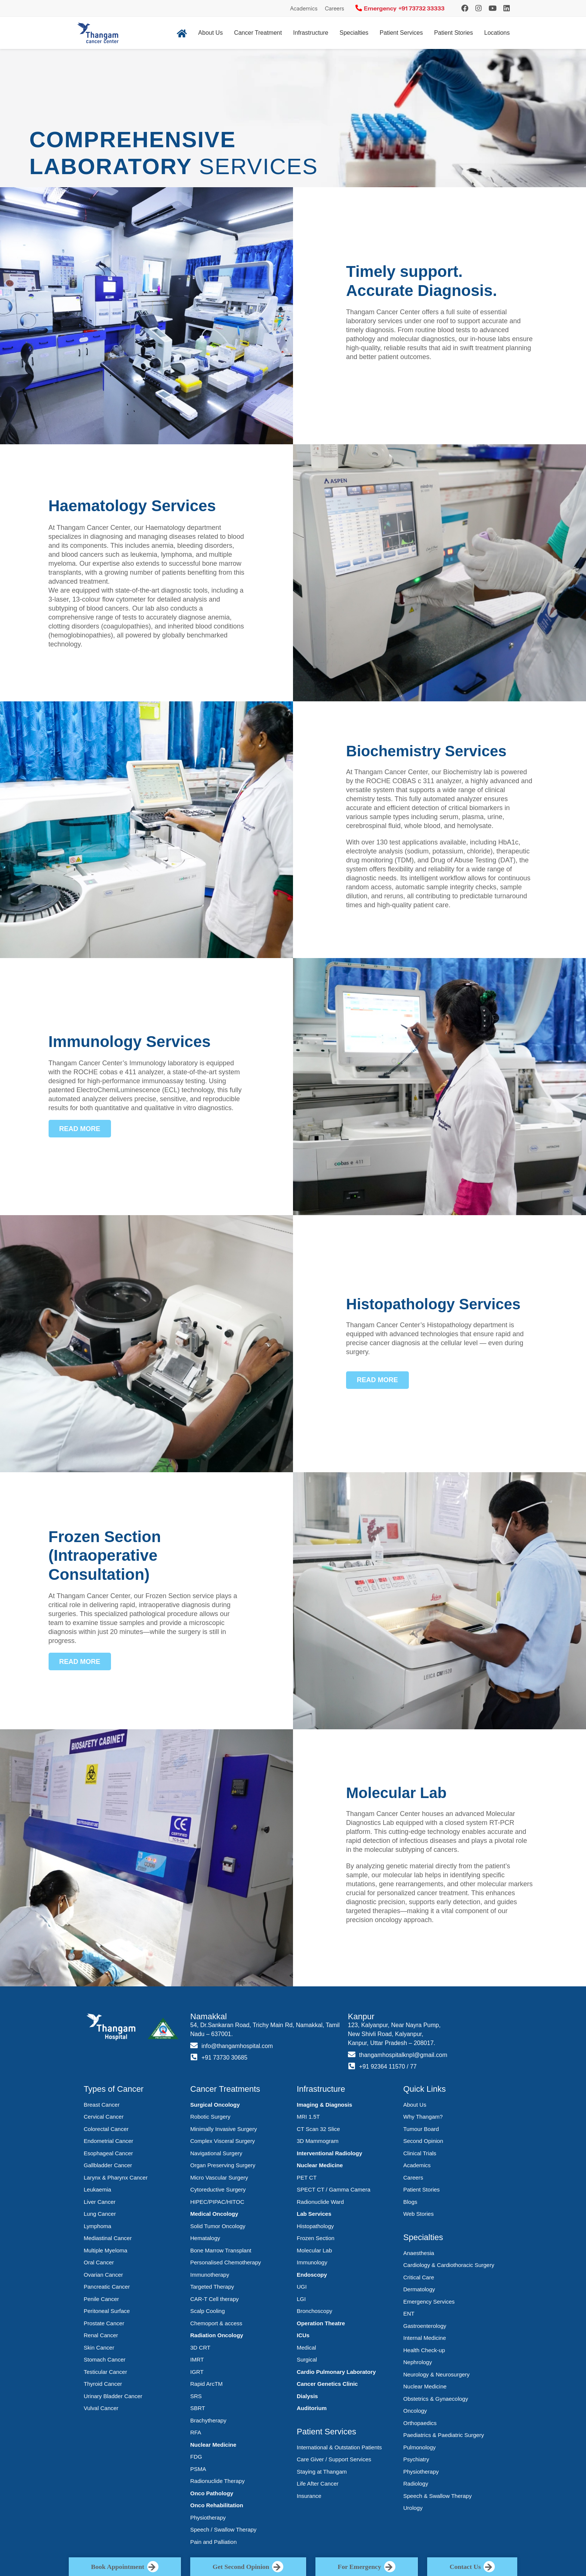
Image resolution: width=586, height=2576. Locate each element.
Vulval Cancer (101, 2408)
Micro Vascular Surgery (219, 2177)
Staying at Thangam (322, 2471)
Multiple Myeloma (105, 2250)
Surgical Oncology (215, 2104)
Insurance (309, 2496)
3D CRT (200, 2347)
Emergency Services (429, 2301)
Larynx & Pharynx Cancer (116, 2177)
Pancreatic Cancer (107, 2286)
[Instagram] (464, 8)
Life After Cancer (318, 2483)
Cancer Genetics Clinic (327, 2384)
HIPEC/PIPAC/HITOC (217, 2202)
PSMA (198, 2469)
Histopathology (315, 2226)
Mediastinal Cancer (108, 2238)
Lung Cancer (100, 2214)
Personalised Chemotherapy (225, 2262)
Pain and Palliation (213, 2542)
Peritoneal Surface (107, 2311)
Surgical (307, 2359)
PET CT (307, 2177)
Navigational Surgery (216, 2153)
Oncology (415, 2410)
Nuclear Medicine (213, 2444)
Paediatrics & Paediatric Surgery (443, 2435)
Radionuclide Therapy (217, 2481)
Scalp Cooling (207, 2311)
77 (414, 2066)
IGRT (197, 2372)
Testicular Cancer (105, 2372)
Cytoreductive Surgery (218, 2189)
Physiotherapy (208, 2517)
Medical (306, 2347)
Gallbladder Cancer (108, 2165)
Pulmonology (419, 2447)
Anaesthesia (418, 2253)
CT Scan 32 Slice (318, 2129)
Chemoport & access (216, 2323)
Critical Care (418, 2277)
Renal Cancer (101, 2335)
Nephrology (417, 2362)
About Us (210, 33)
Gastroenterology (424, 2326)
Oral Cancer (99, 2262)
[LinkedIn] (506, 8)
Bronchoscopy (314, 2311)
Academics (303, 8)
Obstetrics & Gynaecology (435, 2399)
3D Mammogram (318, 2141)
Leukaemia (97, 2189)
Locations (497, 33)
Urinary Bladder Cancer (113, 2396)
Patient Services (401, 33)
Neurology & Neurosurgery (436, 2374)
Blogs (410, 2202)
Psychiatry (416, 2459)
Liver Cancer (99, 2202)
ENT (408, 2313)
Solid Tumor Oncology (218, 2226)
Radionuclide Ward (320, 2202)
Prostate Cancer (104, 2323)
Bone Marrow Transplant (220, 2250)
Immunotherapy (209, 2274)
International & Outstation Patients (339, 2447)
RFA (195, 2432)
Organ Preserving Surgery (222, 2165)
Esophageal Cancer (108, 2153)
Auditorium (312, 2408)
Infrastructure (310, 33)
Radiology (415, 2483)
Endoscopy (312, 2274)
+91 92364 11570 (382, 2066)
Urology (413, 2508)
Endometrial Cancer (108, 2141)
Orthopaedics (420, 2423)
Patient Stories (453, 33)
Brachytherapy (208, 2420)
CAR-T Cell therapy (214, 2299)
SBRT (197, 2408)
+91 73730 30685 (224, 2057)
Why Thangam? (423, 2116)
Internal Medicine (424, 2338)
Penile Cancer (101, 2299)
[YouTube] (492, 8)
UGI (302, 2286)
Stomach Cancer (105, 2359)
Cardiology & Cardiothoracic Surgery (448, 2265)
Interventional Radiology (329, 2153)
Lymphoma (97, 2226)
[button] (80, 1129)
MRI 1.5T (308, 2116)
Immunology (312, 2262)
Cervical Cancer (104, 2116)
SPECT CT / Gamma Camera (333, 2189)
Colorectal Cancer (106, 2129)
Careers (334, 8)
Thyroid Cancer (103, 2384)
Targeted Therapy (212, 2286)
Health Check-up (424, 2350)
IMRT (197, 2359)
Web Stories (418, 2214)
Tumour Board (421, 2129)
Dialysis (307, 2396)
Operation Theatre (321, 2323)
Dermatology (419, 2289)
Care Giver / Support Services (334, 2459)
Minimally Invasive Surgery (223, 2129)
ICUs (303, 2335)
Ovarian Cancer (103, 2274)
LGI (301, 2299)
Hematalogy (205, 2238)
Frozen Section (315, 2238)
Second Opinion (423, 2141)
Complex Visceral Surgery (222, 2141)
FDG (196, 2456)
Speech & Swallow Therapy (437, 2496)
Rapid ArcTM (206, 2384)
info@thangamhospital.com (237, 2046)
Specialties (353, 33)
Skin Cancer (99, 2347)
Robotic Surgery (210, 2116)
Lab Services (314, 2214)
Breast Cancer (102, 2104)
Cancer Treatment (258, 33)
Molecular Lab (314, 2250)
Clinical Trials (419, 2153)
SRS (196, 2396)
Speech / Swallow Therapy (223, 2529)
